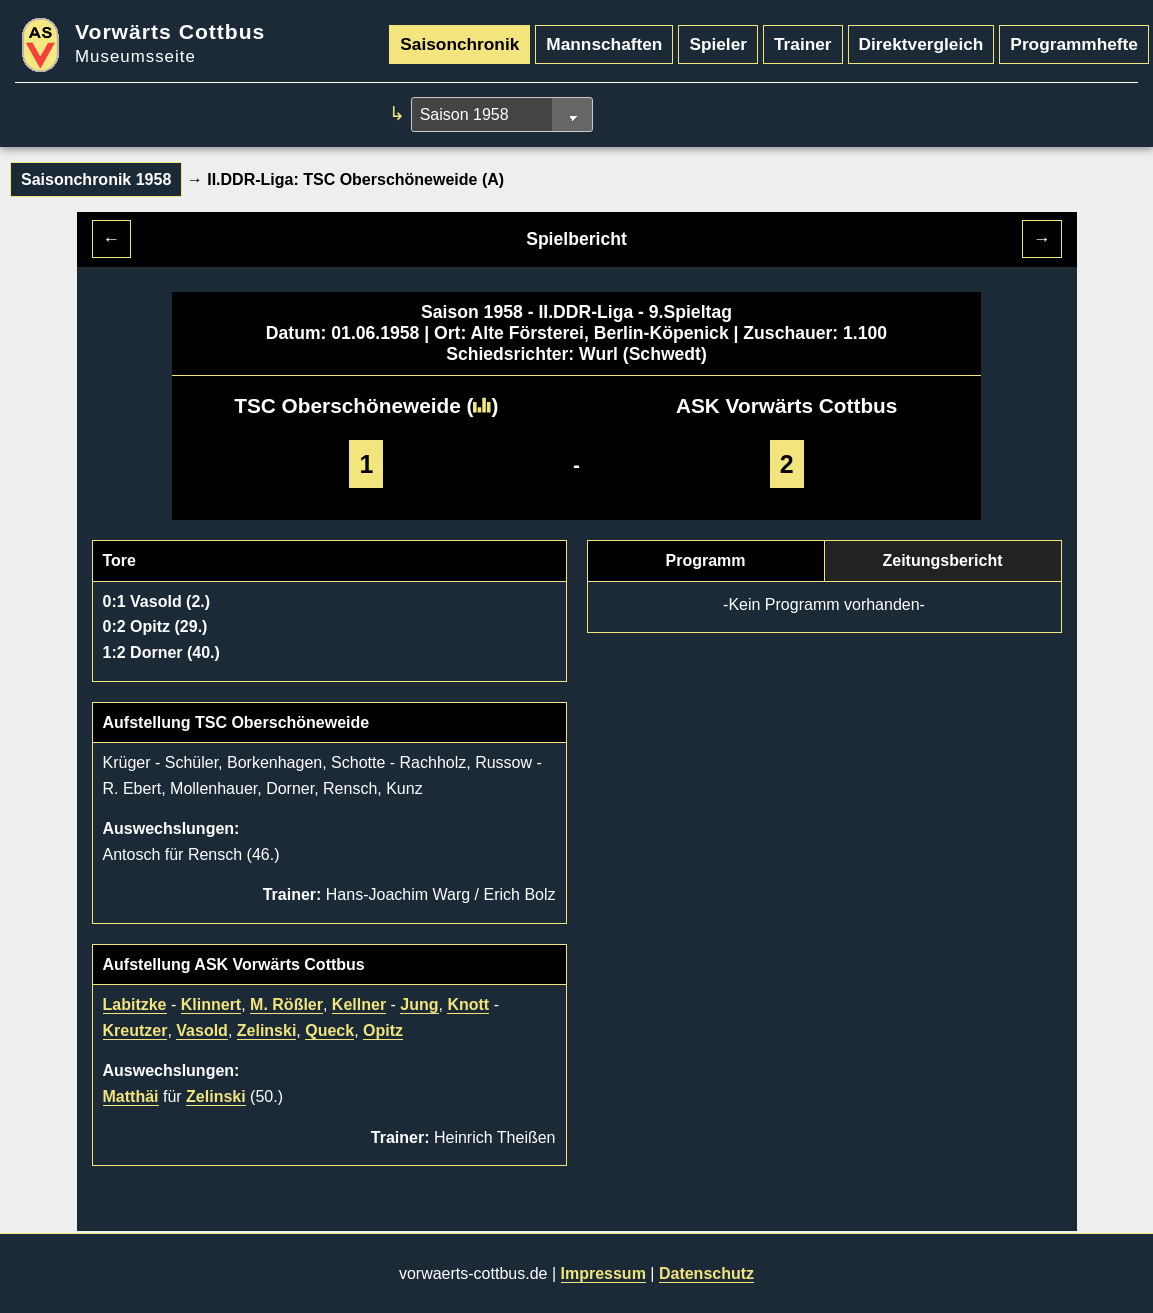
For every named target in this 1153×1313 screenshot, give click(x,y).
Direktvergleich (921, 44)
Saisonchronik (459, 44)
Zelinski (267, 1030)
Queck (329, 1030)
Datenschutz (706, 1273)
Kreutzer (135, 1030)
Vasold (202, 1030)
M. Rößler (286, 1004)
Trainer (803, 44)
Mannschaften (604, 44)
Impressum (603, 1273)
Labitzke (135, 1004)
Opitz (383, 1030)
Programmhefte (1074, 44)
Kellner (359, 1004)
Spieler (718, 44)
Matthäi (131, 1096)
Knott (468, 1004)
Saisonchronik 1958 (96, 179)
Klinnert (211, 1004)
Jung (419, 1004)
